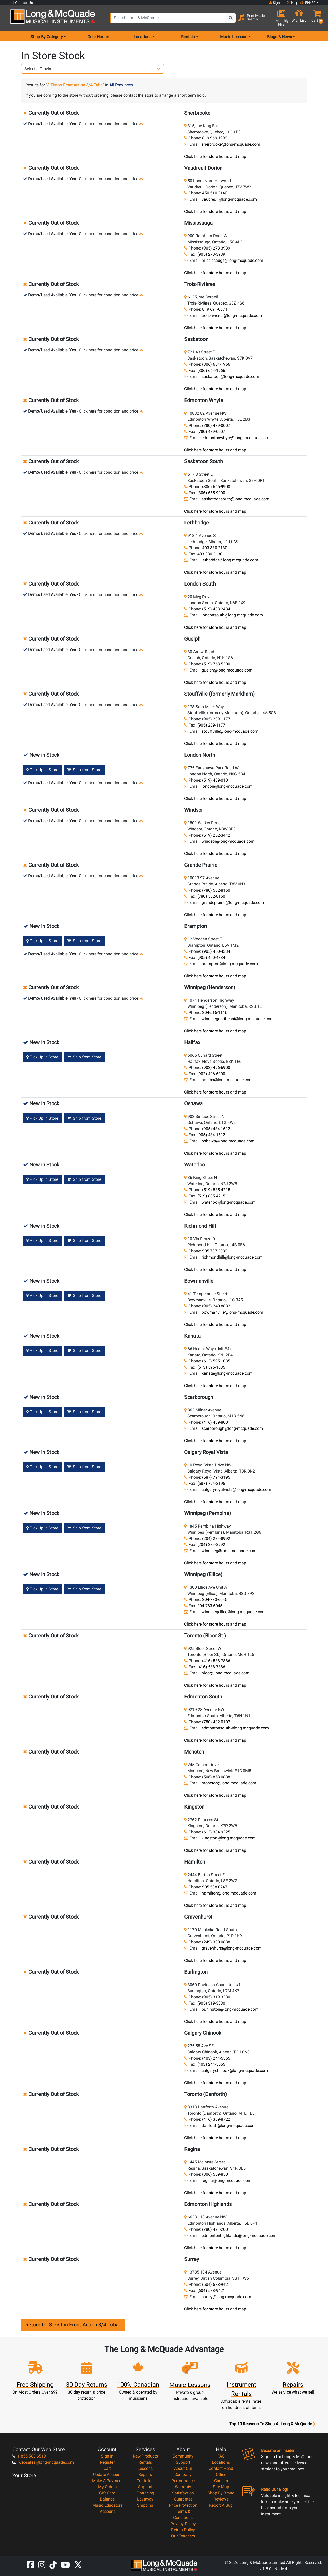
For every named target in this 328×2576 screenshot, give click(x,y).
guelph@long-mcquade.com (227, 670)
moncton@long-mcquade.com (229, 1783)
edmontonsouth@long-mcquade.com (235, 1728)
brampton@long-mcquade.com (230, 963)
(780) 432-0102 (216, 1721)
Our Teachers (183, 2536)
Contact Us (21, 3)
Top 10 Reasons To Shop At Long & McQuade (272, 2424)
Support (145, 2486)
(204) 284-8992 (216, 1538)
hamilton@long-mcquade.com (229, 1893)
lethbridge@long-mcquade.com (230, 560)
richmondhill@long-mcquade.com (232, 1257)
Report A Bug (221, 2505)
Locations (221, 2462)
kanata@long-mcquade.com (227, 1373)
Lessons (145, 2468)
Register (107, 2462)
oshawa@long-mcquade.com (228, 1141)
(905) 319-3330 (216, 1997)
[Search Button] (231, 18)
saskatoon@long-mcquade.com (230, 376)
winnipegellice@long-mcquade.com (234, 1611)
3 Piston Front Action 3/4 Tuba (75, 85)
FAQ (221, 2456)
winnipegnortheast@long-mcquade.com (238, 1018)
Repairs (145, 2474)
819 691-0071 (214, 309)
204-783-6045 (214, 1599)
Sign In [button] (276, 3)
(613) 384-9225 (216, 1832)
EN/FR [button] (308, 3)
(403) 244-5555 (216, 2058)
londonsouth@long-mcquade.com (232, 615)
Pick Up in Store (42, 769)
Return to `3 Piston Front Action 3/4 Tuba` (72, 2325)
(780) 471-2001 (216, 2229)
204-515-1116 (214, 1012)
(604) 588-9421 (216, 2284)
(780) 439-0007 (216, 425)
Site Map (221, 2486)
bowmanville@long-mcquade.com (232, 1312)
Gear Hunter (98, 36)
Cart (107, 2468)
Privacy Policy (183, 2523)
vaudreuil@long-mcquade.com (229, 199)
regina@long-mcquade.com (226, 2180)
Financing (145, 2493)
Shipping (145, 2505)
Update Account (107, 2474)
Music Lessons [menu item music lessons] (233, 36)
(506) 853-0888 (216, 1776)
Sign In (107, 2456)
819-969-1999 (214, 138)
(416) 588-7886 (216, 1660)
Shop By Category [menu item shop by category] (46, 36)
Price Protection (183, 2505)
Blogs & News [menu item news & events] (279, 36)
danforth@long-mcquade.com (229, 2125)
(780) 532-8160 (216, 890)
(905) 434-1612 (216, 1128)
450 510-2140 (214, 193)
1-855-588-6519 (29, 2456)
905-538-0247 (214, 1887)
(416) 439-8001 (216, 1422)
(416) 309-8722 (216, 2119)
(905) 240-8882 (216, 1306)
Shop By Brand (221, 2493)
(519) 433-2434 (216, 609)
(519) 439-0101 (216, 780)
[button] (316, 18)
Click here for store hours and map (215, 156)
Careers (221, 2480)
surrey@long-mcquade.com (226, 2296)
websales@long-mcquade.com (43, 2462)
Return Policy (183, 2529)
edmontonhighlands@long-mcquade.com (239, 2235)
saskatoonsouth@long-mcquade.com (235, 498)
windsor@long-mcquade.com (228, 841)
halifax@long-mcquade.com (227, 1079)
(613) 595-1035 (216, 1361)
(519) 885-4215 (216, 1189)
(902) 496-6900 (216, 1067)
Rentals (145, 2462)
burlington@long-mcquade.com (230, 2009)
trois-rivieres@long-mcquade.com (232, 315)
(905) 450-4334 (216, 951)
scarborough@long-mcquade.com (232, 1428)
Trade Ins (145, 2480)
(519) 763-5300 (216, 664)
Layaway (145, 2499)
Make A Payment (107, 2480)
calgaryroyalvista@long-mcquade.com (236, 1489)
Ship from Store (84, 769)
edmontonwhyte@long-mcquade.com (235, 437)
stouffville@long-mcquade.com (230, 731)
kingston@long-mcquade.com (229, 1838)
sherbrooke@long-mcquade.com (231, 144)
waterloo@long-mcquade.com (229, 1202)
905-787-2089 (214, 1251)
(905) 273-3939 (216, 248)
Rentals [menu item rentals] (188, 36)
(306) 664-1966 (216, 364)
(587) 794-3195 (216, 1477)
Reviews (220, 2499)
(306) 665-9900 (216, 486)
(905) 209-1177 (216, 719)
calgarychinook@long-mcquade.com (235, 2070)
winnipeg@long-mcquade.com (229, 1550)
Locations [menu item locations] (142, 36)
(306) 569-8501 (216, 2174)
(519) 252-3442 (216, 835)
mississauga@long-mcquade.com (232, 260)
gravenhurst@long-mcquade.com (232, 1948)
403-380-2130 (214, 547)
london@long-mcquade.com (227, 786)
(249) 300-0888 (216, 1942)
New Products (145, 2456)
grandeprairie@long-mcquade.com (233, 902)
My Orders (107, 2486)
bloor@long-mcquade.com (225, 1673)
